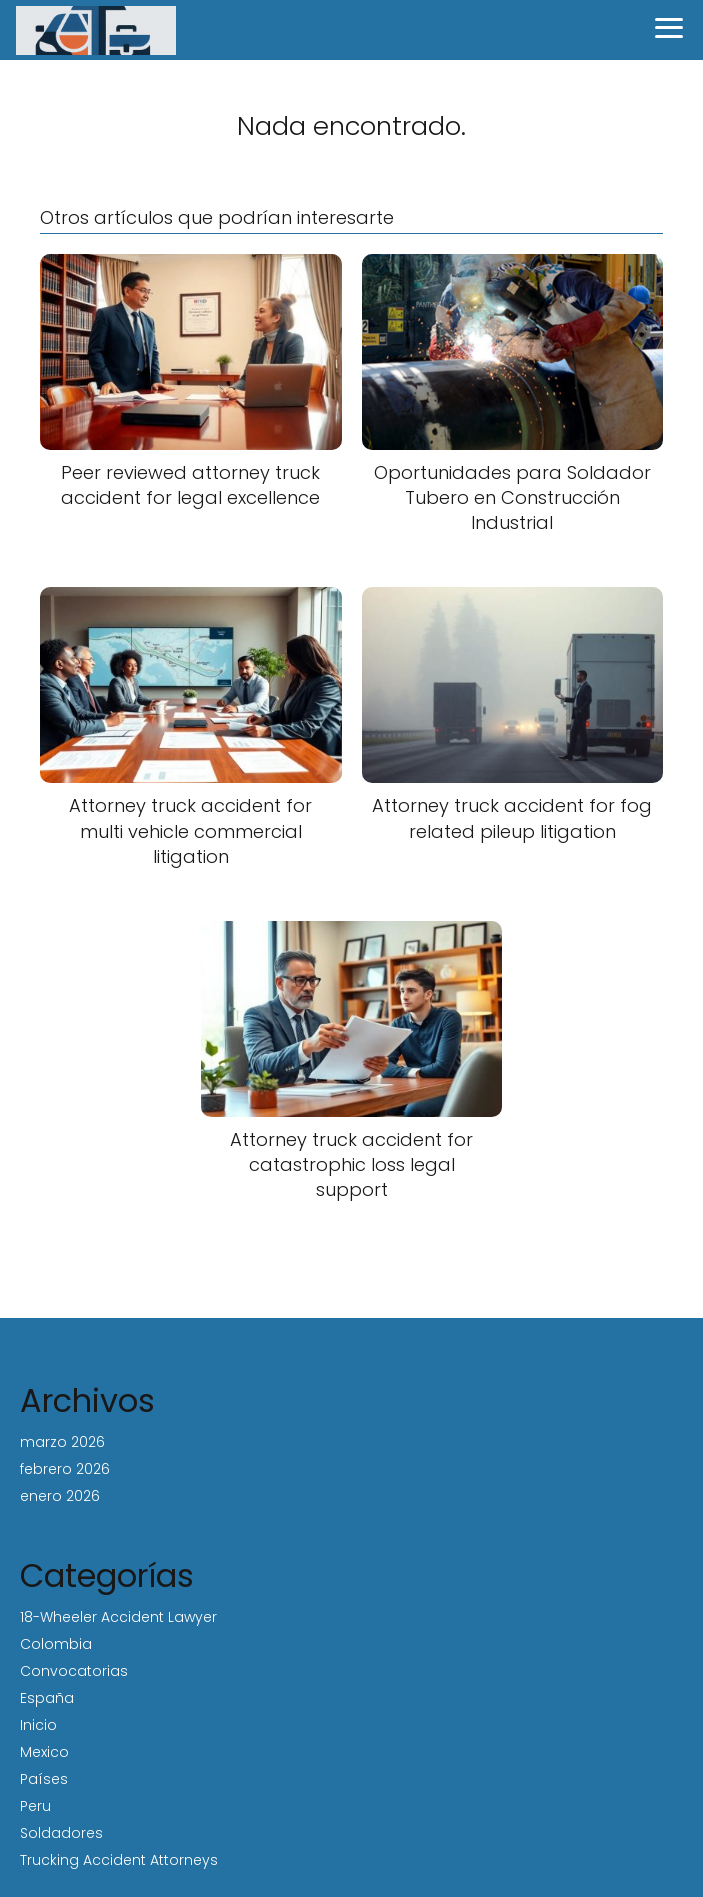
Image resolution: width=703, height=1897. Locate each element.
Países (44, 1779)
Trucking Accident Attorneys (119, 1860)
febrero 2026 (65, 1469)
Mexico (44, 1752)
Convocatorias (74, 1671)
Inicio (38, 1725)
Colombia (56, 1644)
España (47, 1698)
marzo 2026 (62, 1442)
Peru (35, 1806)
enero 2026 (60, 1496)
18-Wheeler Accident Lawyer (118, 1617)
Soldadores (61, 1833)
